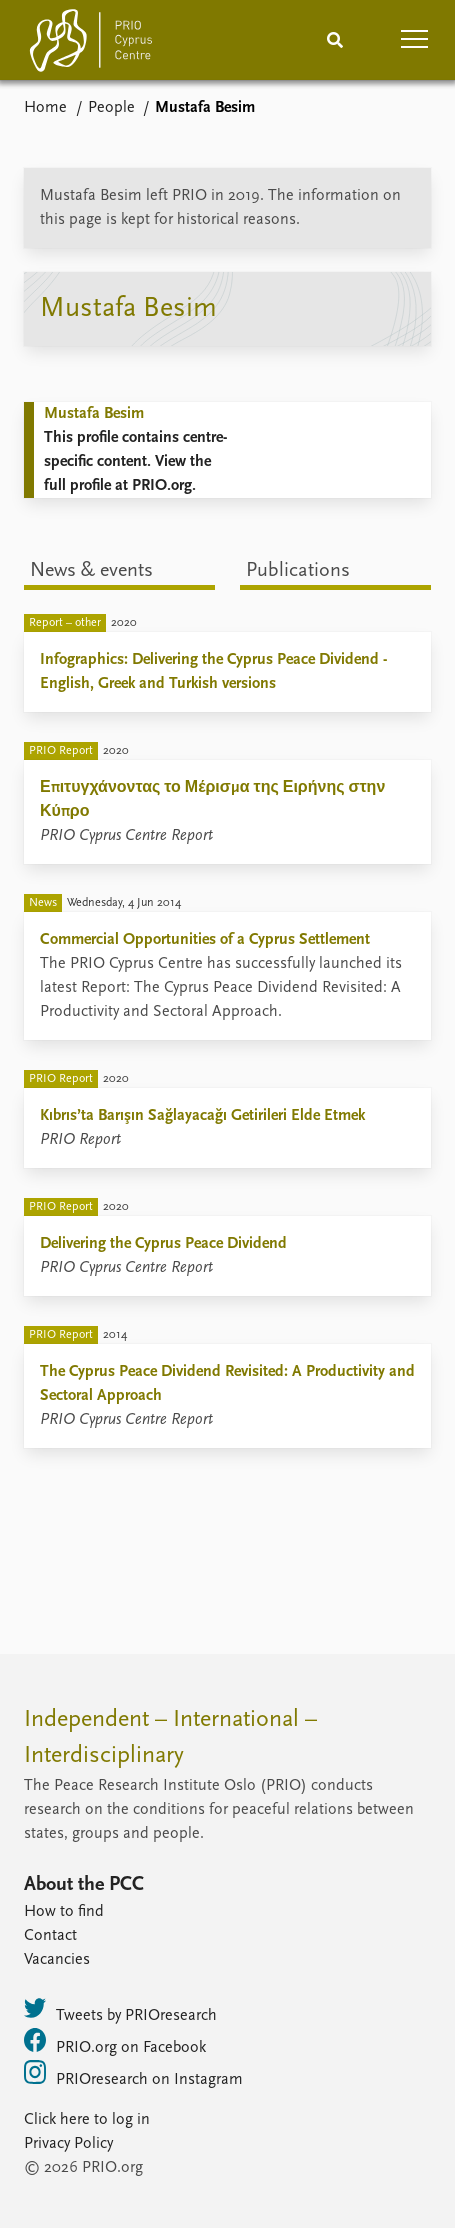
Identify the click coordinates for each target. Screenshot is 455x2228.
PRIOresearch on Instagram (133, 2074)
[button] (415, 40)
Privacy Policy (68, 2144)
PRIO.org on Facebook (115, 2042)
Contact (50, 1936)
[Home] (91, 44)
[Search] (335, 40)
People (111, 108)
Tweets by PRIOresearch (120, 2010)
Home (45, 108)
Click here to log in (87, 2120)
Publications (298, 571)
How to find (64, 1912)
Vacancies (57, 1960)
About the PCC (84, 1885)
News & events (91, 571)
